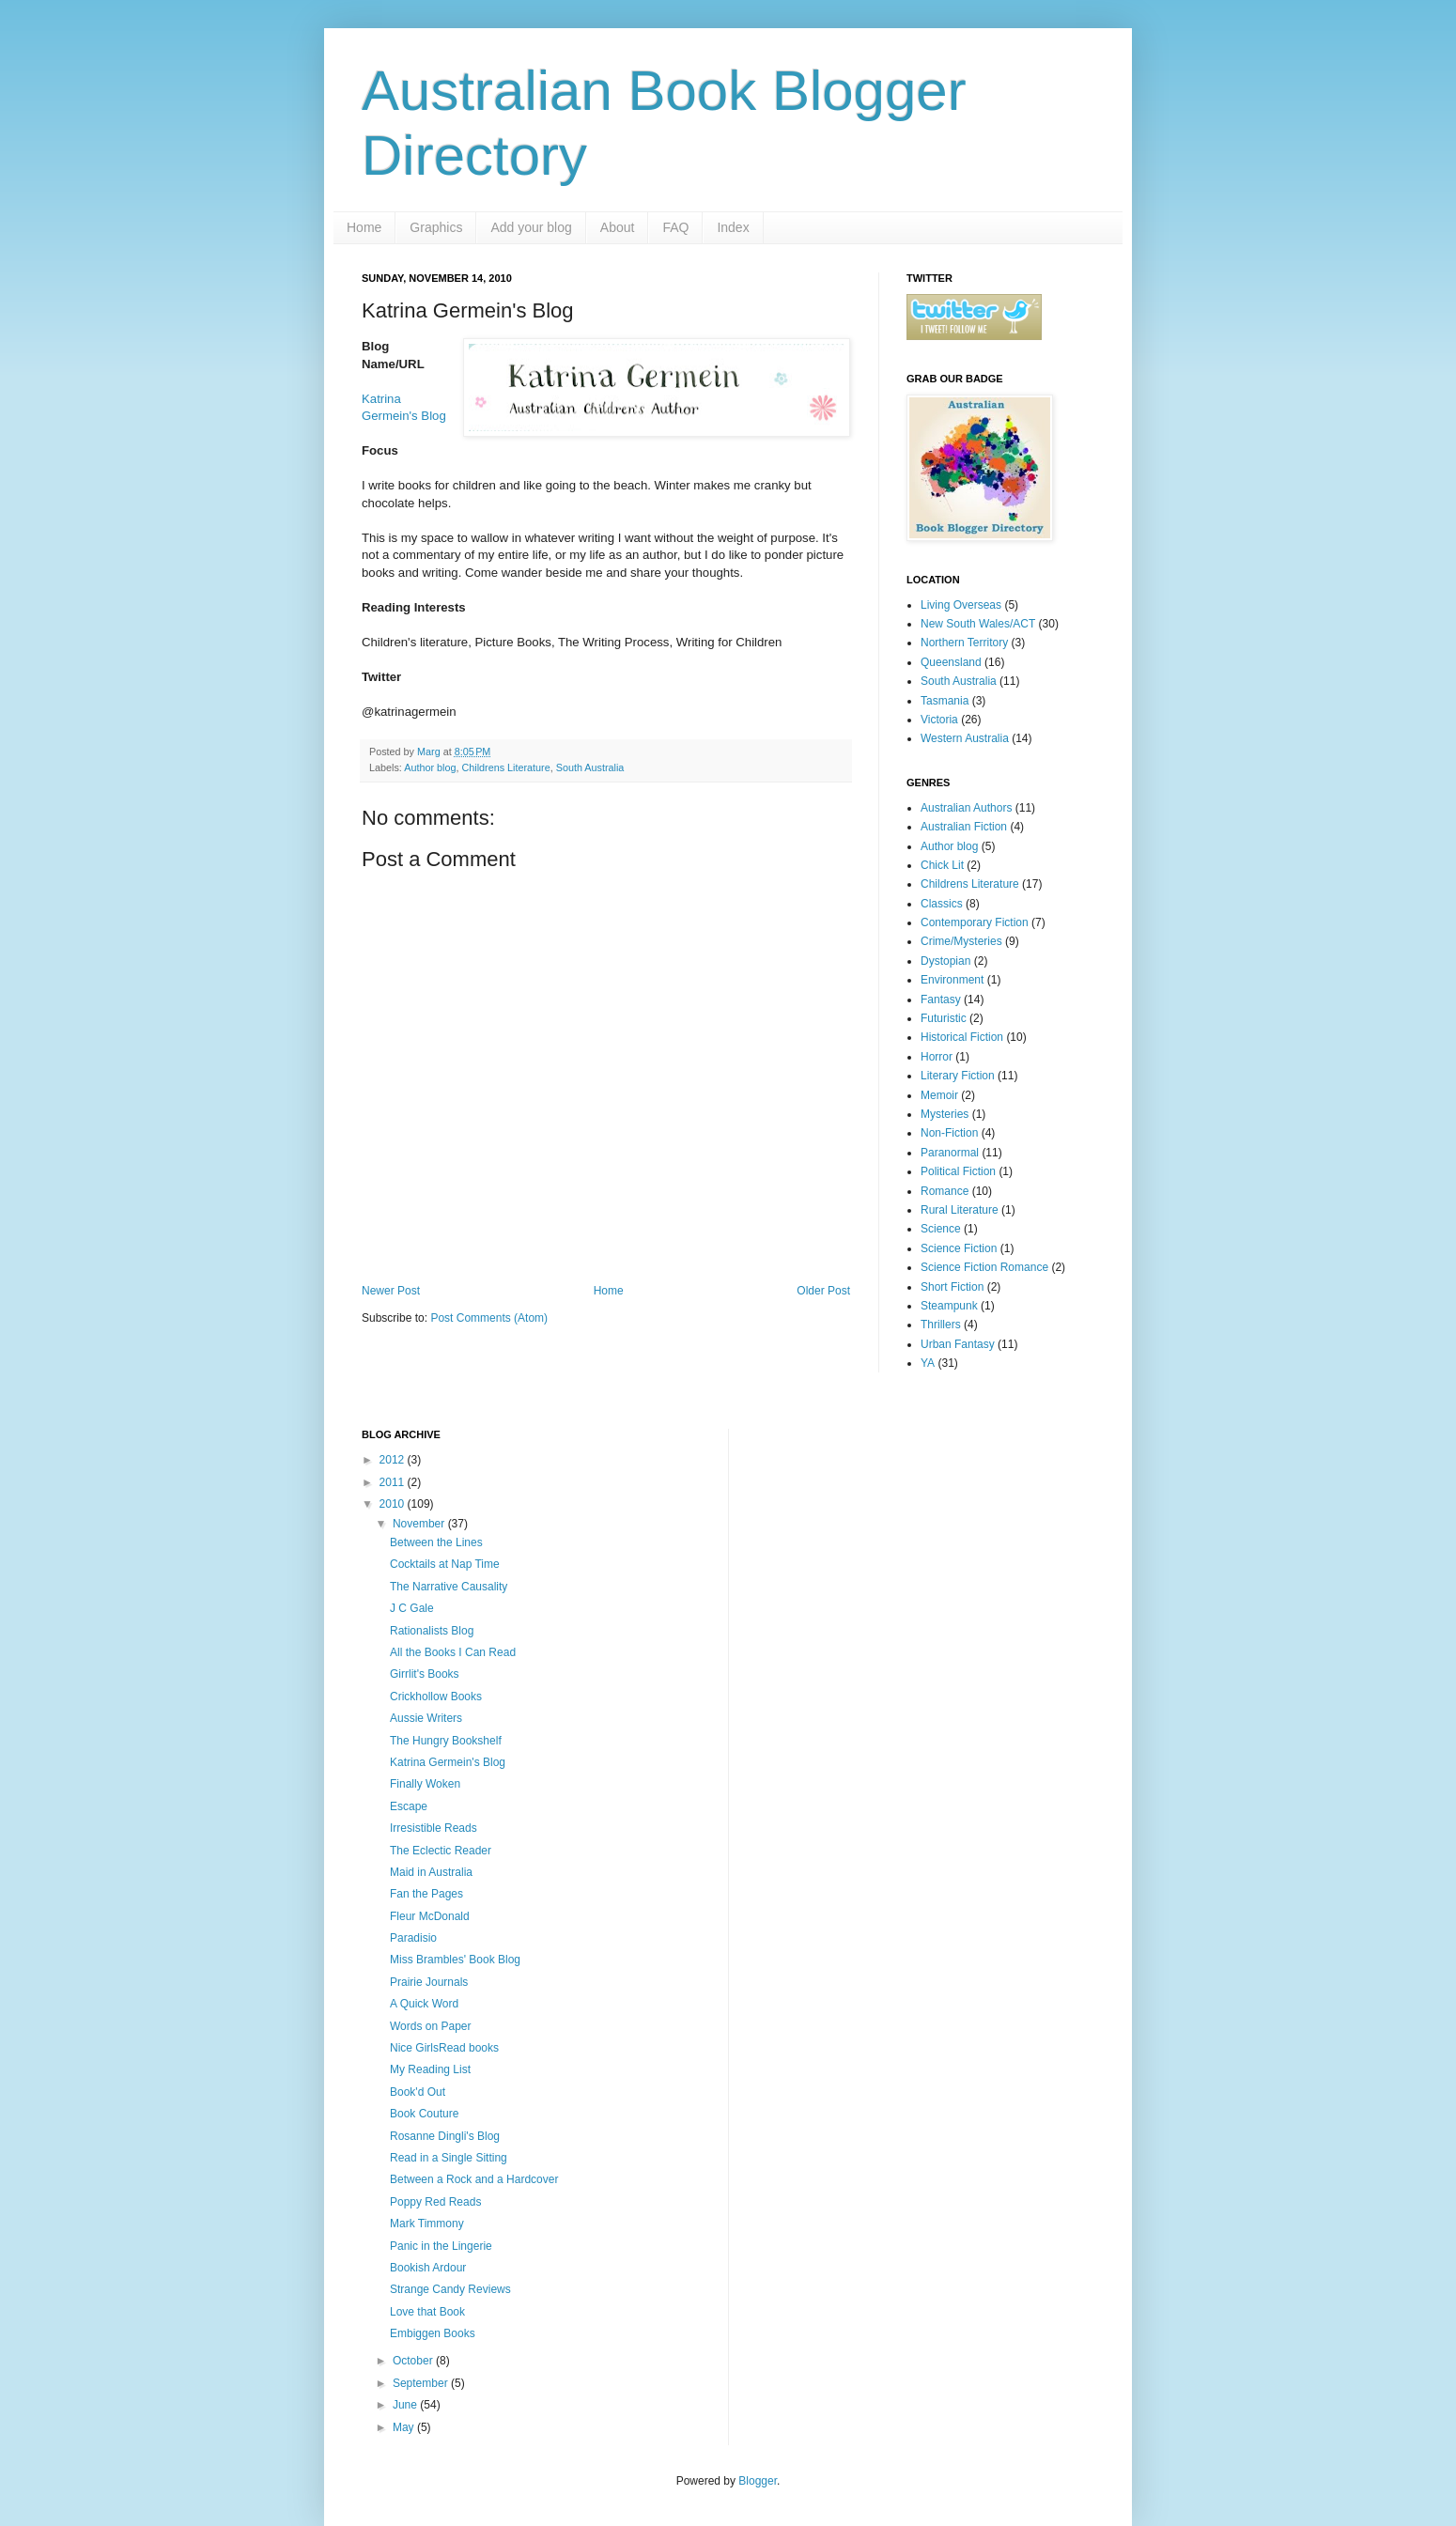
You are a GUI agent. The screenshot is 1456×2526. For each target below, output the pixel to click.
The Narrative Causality (448, 1586)
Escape (408, 1806)
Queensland (951, 662)
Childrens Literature (505, 767)
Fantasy (941, 999)
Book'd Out (417, 2092)
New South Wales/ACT (978, 623)
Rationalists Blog (431, 1630)
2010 (393, 1504)
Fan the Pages (426, 1893)
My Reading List (430, 2069)
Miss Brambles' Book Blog (455, 1959)
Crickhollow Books (436, 1696)
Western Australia (965, 738)
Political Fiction (958, 1171)
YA (928, 1363)
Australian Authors (966, 807)
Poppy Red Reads (435, 2201)
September (422, 2383)
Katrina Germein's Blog (447, 1762)
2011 (393, 1482)
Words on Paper (431, 2026)
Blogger (757, 2480)
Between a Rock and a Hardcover (474, 2179)
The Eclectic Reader (440, 1850)
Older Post (823, 1290)
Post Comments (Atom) (489, 1318)
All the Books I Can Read (453, 1652)
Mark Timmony (427, 2223)
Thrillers (941, 1324)
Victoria (939, 719)
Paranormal (950, 1152)
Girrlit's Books (424, 1674)
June (406, 2404)
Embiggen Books (432, 2333)
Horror (937, 1056)
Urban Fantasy (958, 1344)
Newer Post (391, 1290)
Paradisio (413, 1938)
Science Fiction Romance (984, 1267)
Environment (952, 979)
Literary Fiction (958, 1075)
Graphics (436, 227)
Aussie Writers (426, 1718)
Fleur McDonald (430, 1916)
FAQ (675, 227)
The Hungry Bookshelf (446, 1740)
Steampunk (949, 1305)
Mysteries (944, 1114)
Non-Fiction (949, 1132)
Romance (944, 1191)
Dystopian (945, 961)
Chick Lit (942, 865)
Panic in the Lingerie (441, 2246)
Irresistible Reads (433, 1828)
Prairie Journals (429, 1982)
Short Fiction (952, 1287)
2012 (393, 1459)
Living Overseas (961, 605)
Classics (942, 903)
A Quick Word (424, 2003)
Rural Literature (960, 1210)
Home (364, 227)
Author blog (430, 767)
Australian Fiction (964, 826)
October (414, 2360)
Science (941, 1228)
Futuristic (944, 1018)
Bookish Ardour (428, 2267)
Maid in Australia (431, 1872)
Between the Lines (436, 1542)
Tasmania (944, 700)
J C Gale (412, 1608)
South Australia (590, 767)
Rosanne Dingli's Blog (445, 2136)
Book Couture (424, 2113)
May (405, 2427)
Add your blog (530, 227)
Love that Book (427, 2311)
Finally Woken (425, 1783)
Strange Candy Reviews (450, 2289)
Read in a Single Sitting (448, 2157)
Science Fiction (959, 1248)
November (420, 1523)
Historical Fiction (962, 1037)
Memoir (939, 1095)
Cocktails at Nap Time (445, 1564)
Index (733, 227)
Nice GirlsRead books (444, 2047)
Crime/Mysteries (961, 941)
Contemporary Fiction (975, 922)
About (617, 227)
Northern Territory (964, 642)
